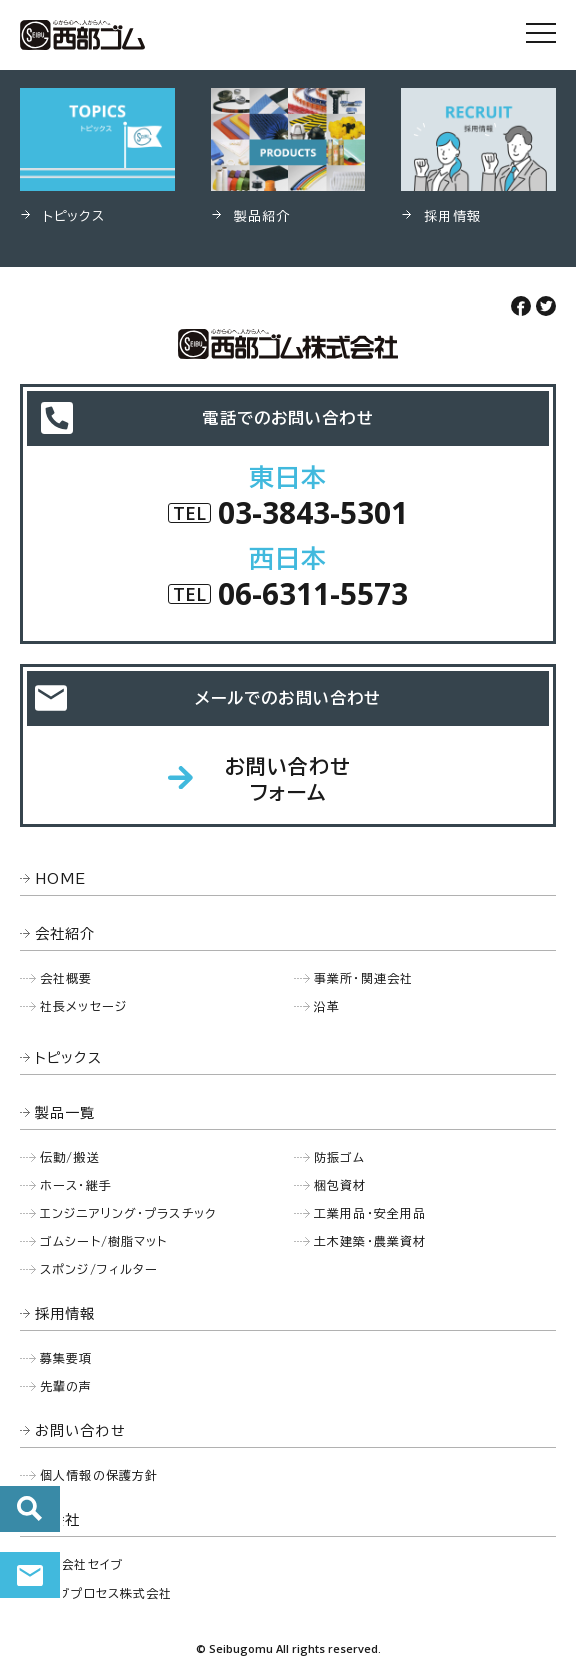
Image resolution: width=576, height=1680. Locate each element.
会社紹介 (65, 934)
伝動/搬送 (70, 1157)
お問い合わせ (30, 1575)
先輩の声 (66, 1386)
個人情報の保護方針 (99, 1475)
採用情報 (65, 1314)
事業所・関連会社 (363, 978)
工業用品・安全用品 (370, 1213)
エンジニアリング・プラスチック (128, 1213)
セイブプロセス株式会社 (103, 1593)
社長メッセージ (83, 1006)
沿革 (327, 1006)
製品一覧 (65, 1113)
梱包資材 (340, 1185)
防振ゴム (340, 1157)
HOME (61, 879)
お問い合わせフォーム (288, 779)
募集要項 (66, 1358)
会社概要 (66, 978)
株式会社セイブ (79, 1564)
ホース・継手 (76, 1185)
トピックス (68, 1058)
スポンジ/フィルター (99, 1269)
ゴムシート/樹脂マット (103, 1241)
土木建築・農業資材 (370, 1241)
